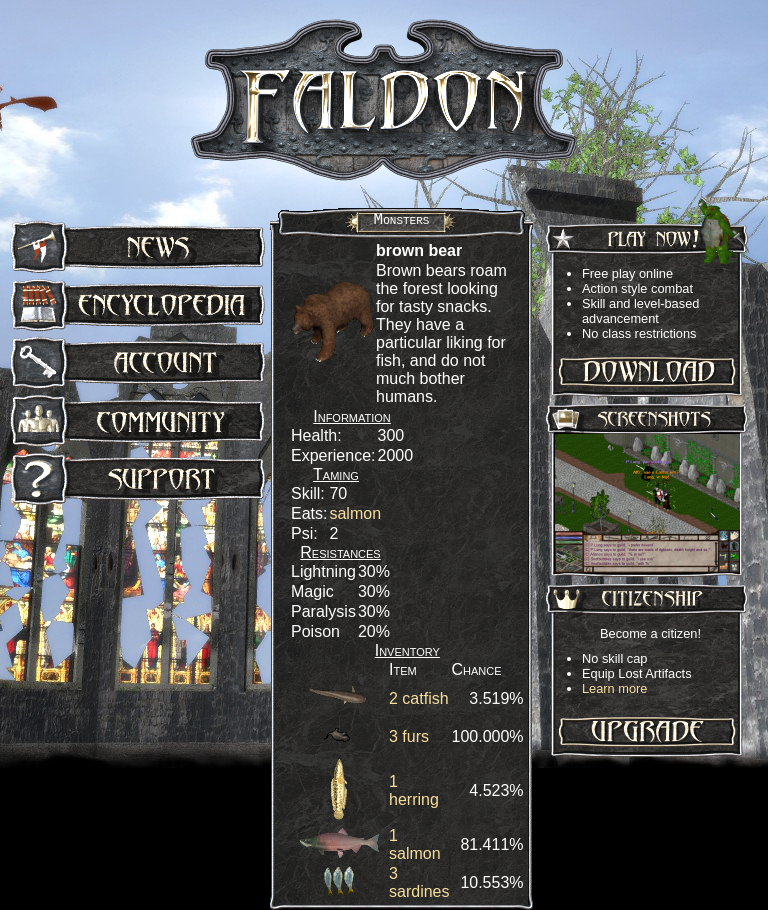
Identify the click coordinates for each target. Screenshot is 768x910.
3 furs (409, 736)
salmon (355, 513)
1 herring (414, 790)
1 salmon (415, 844)
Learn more (614, 688)
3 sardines (419, 882)
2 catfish (419, 698)
